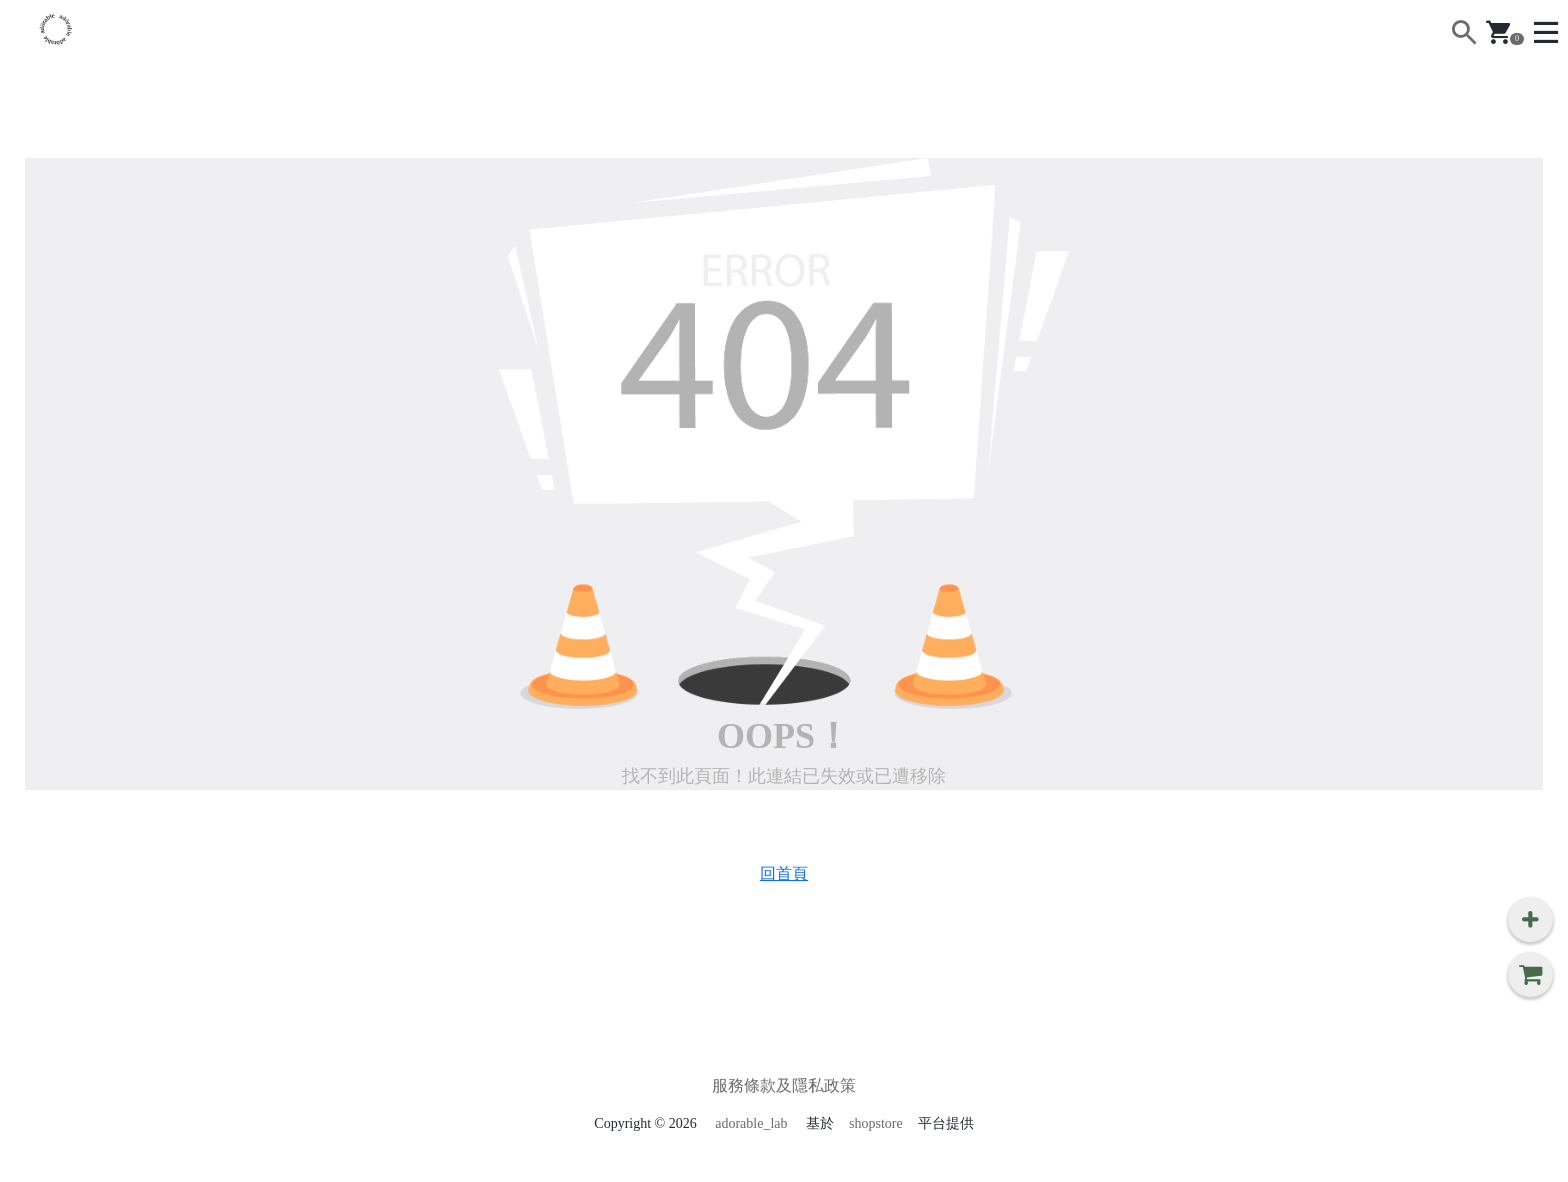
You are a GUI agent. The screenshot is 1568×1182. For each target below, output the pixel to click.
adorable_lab (751, 1123)
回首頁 (784, 873)
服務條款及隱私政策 (784, 1085)
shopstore (876, 1123)
